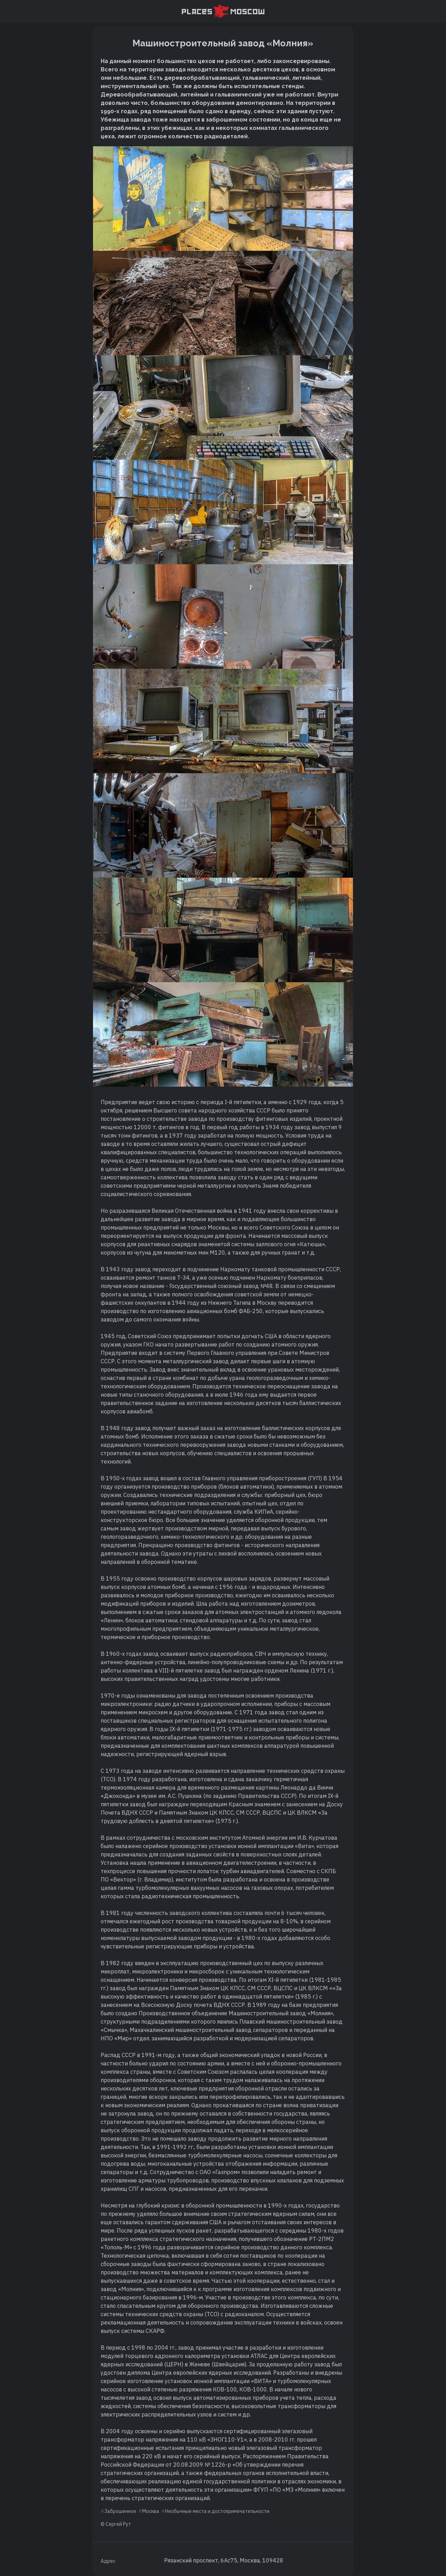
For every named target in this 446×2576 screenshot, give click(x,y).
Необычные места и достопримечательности (217, 2511)
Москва (150, 2511)
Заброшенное (120, 2511)
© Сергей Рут (116, 2524)
